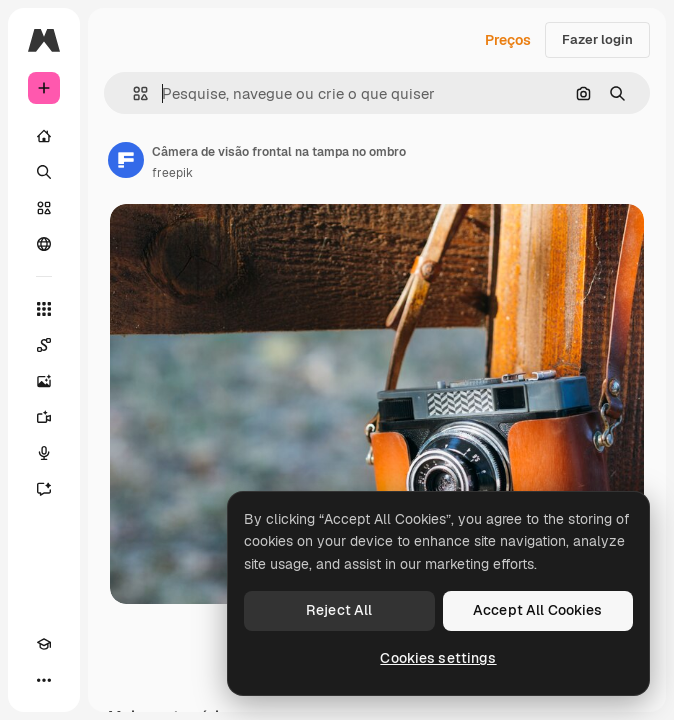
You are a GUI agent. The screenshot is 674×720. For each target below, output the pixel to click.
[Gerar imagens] (44, 381)
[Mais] (44, 680)
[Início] (44, 136)
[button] (132, 93)
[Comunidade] (44, 244)
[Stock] (44, 208)
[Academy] (44, 644)
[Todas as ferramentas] (44, 309)
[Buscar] (44, 172)
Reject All (339, 610)
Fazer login (597, 39)
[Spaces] (44, 345)
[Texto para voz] (44, 453)
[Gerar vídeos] (44, 417)
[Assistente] (44, 489)
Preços (508, 40)
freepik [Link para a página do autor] (172, 173)
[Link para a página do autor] (126, 160)
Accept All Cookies (538, 610)
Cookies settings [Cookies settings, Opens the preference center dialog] (438, 658)
